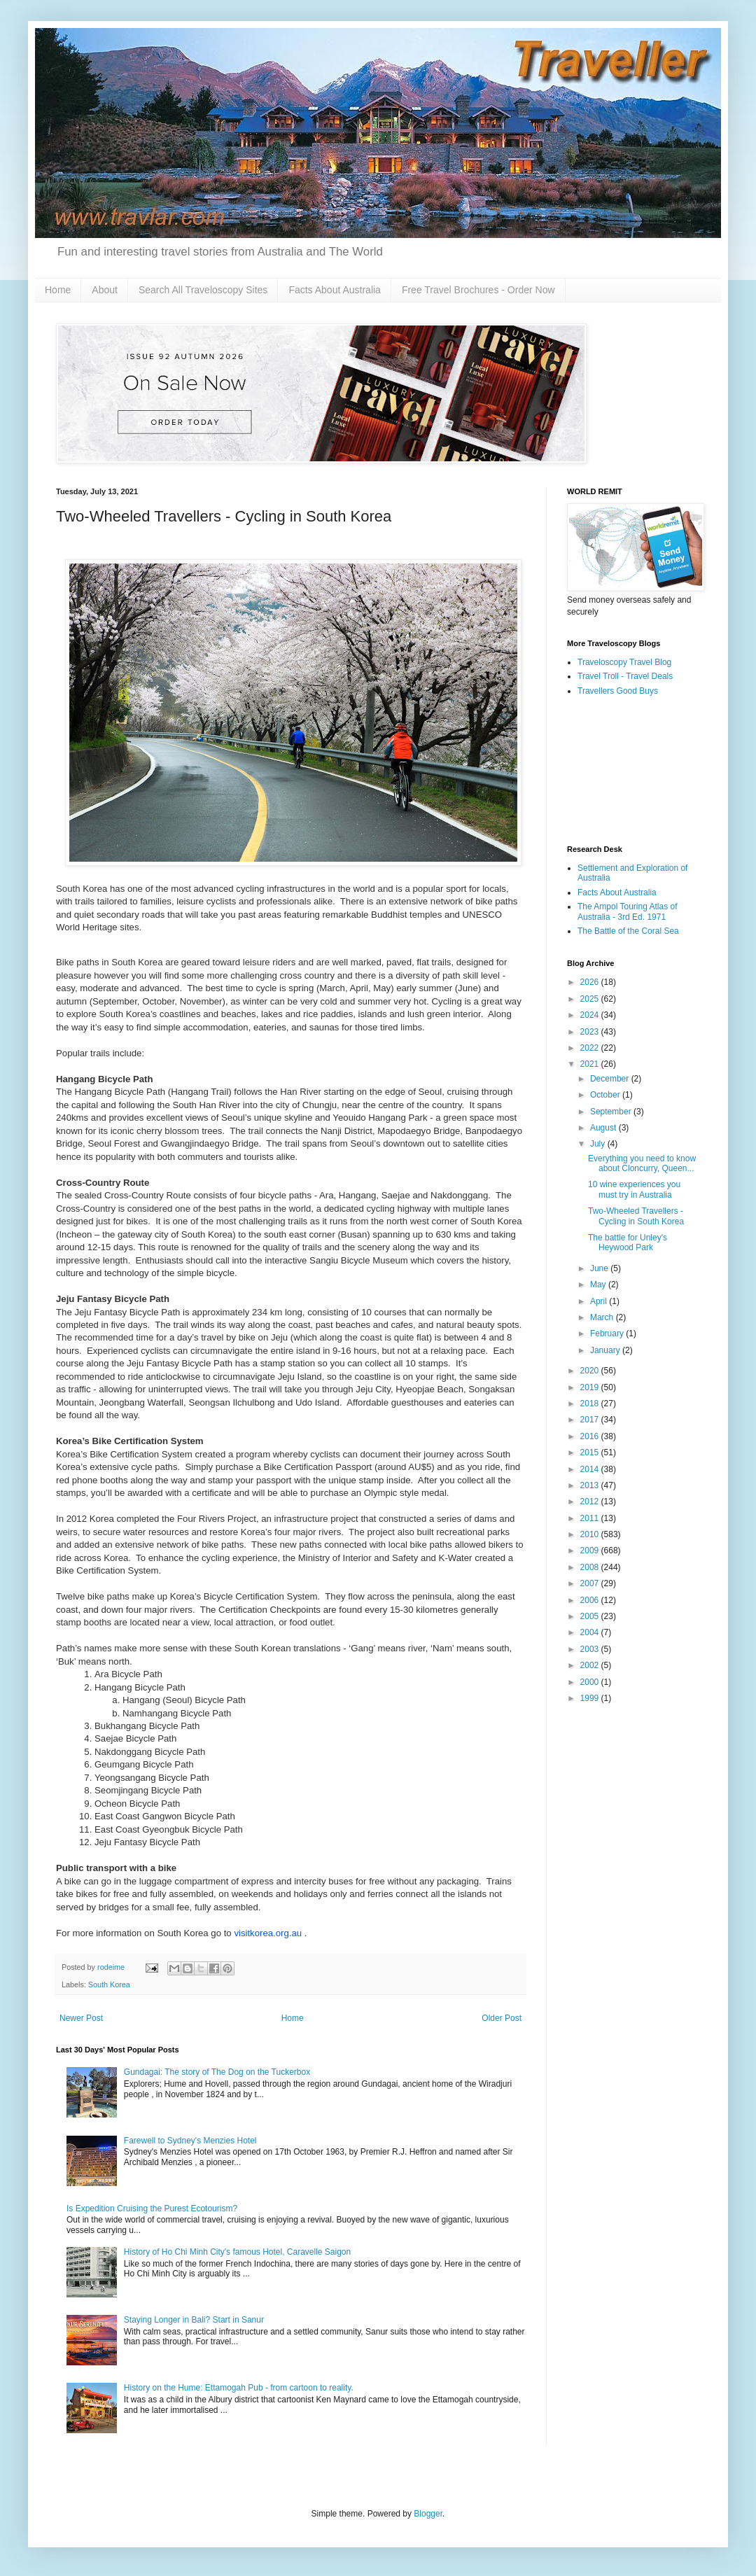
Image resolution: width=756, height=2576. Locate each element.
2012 (590, 1501)
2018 (590, 1403)
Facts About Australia (334, 289)
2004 (590, 1632)
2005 (590, 1616)
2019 (590, 1387)
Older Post (502, 2018)
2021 (590, 1064)
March (603, 1317)
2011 (590, 1518)
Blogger (428, 2514)
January (606, 1350)
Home (58, 289)
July (599, 1144)
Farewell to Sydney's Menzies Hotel (190, 2141)
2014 (590, 1469)
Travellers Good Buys (618, 691)
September (612, 1111)
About (105, 289)
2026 (590, 982)
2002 (590, 1665)
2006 (590, 1600)
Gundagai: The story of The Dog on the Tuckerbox (217, 2072)
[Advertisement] (633, 771)
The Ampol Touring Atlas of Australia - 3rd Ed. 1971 (628, 911)
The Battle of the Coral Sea (628, 931)
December (610, 1079)
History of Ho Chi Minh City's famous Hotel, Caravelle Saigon (237, 2252)
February (608, 1333)
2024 (590, 1015)
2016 (590, 1436)
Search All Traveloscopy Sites (203, 289)
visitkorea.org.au (268, 1933)
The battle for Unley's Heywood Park (627, 1242)
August (604, 1128)
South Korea (109, 1984)
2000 (590, 1682)
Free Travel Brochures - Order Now (478, 289)
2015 (590, 1452)
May (599, 1284)
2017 (590, 1419)
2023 (590, 1032)
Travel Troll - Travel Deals (625, 676)
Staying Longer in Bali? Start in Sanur (194, 2320)
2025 (590, 999)
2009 (590, 1550)
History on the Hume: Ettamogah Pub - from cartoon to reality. (239, 2388)
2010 (590, 1534)
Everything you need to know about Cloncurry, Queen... (642, 1163)
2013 (590, 1485)
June (600, 1268)
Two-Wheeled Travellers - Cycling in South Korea (636, 1216)
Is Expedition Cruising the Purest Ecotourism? (151, 2208)
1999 (590, 1698)
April (599, 1301)
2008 (590, 1567)
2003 (590, 1649)
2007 (590, 1583)
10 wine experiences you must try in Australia (634, 1189)
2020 (590, 1371)
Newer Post (81, 2018)
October (606, 1095)
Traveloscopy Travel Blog (624, 662)
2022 (590, 1048)
